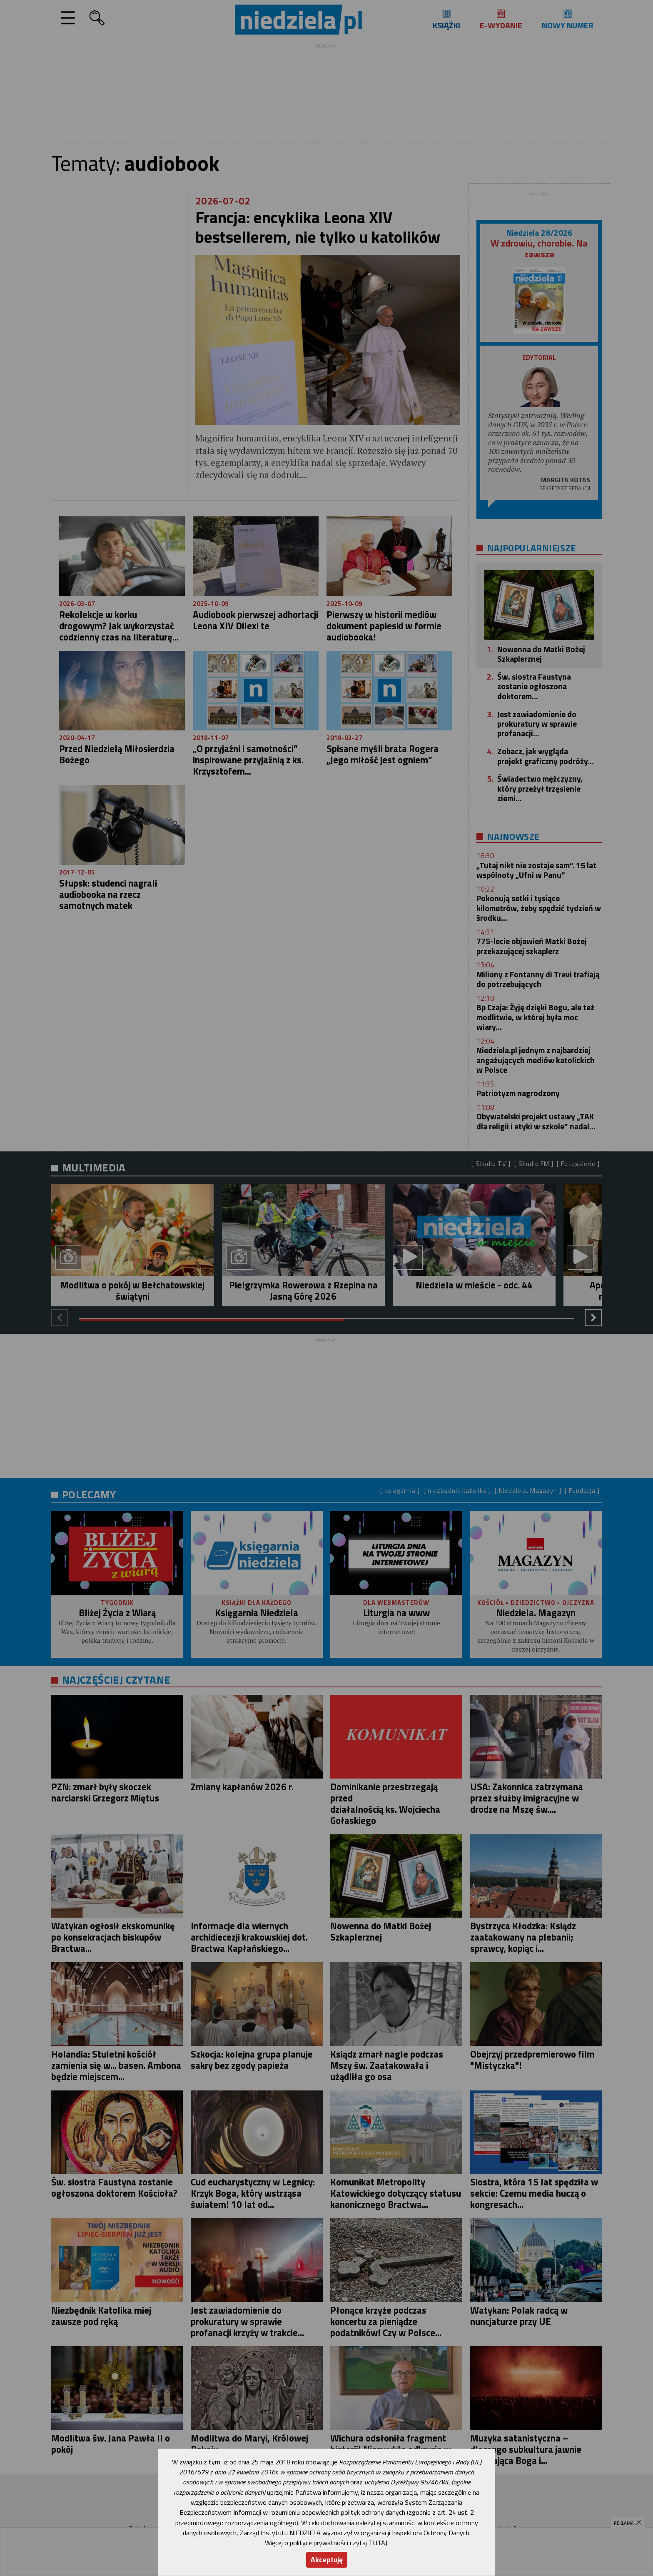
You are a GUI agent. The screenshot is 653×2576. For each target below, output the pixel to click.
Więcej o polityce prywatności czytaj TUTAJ (326, 2543)
